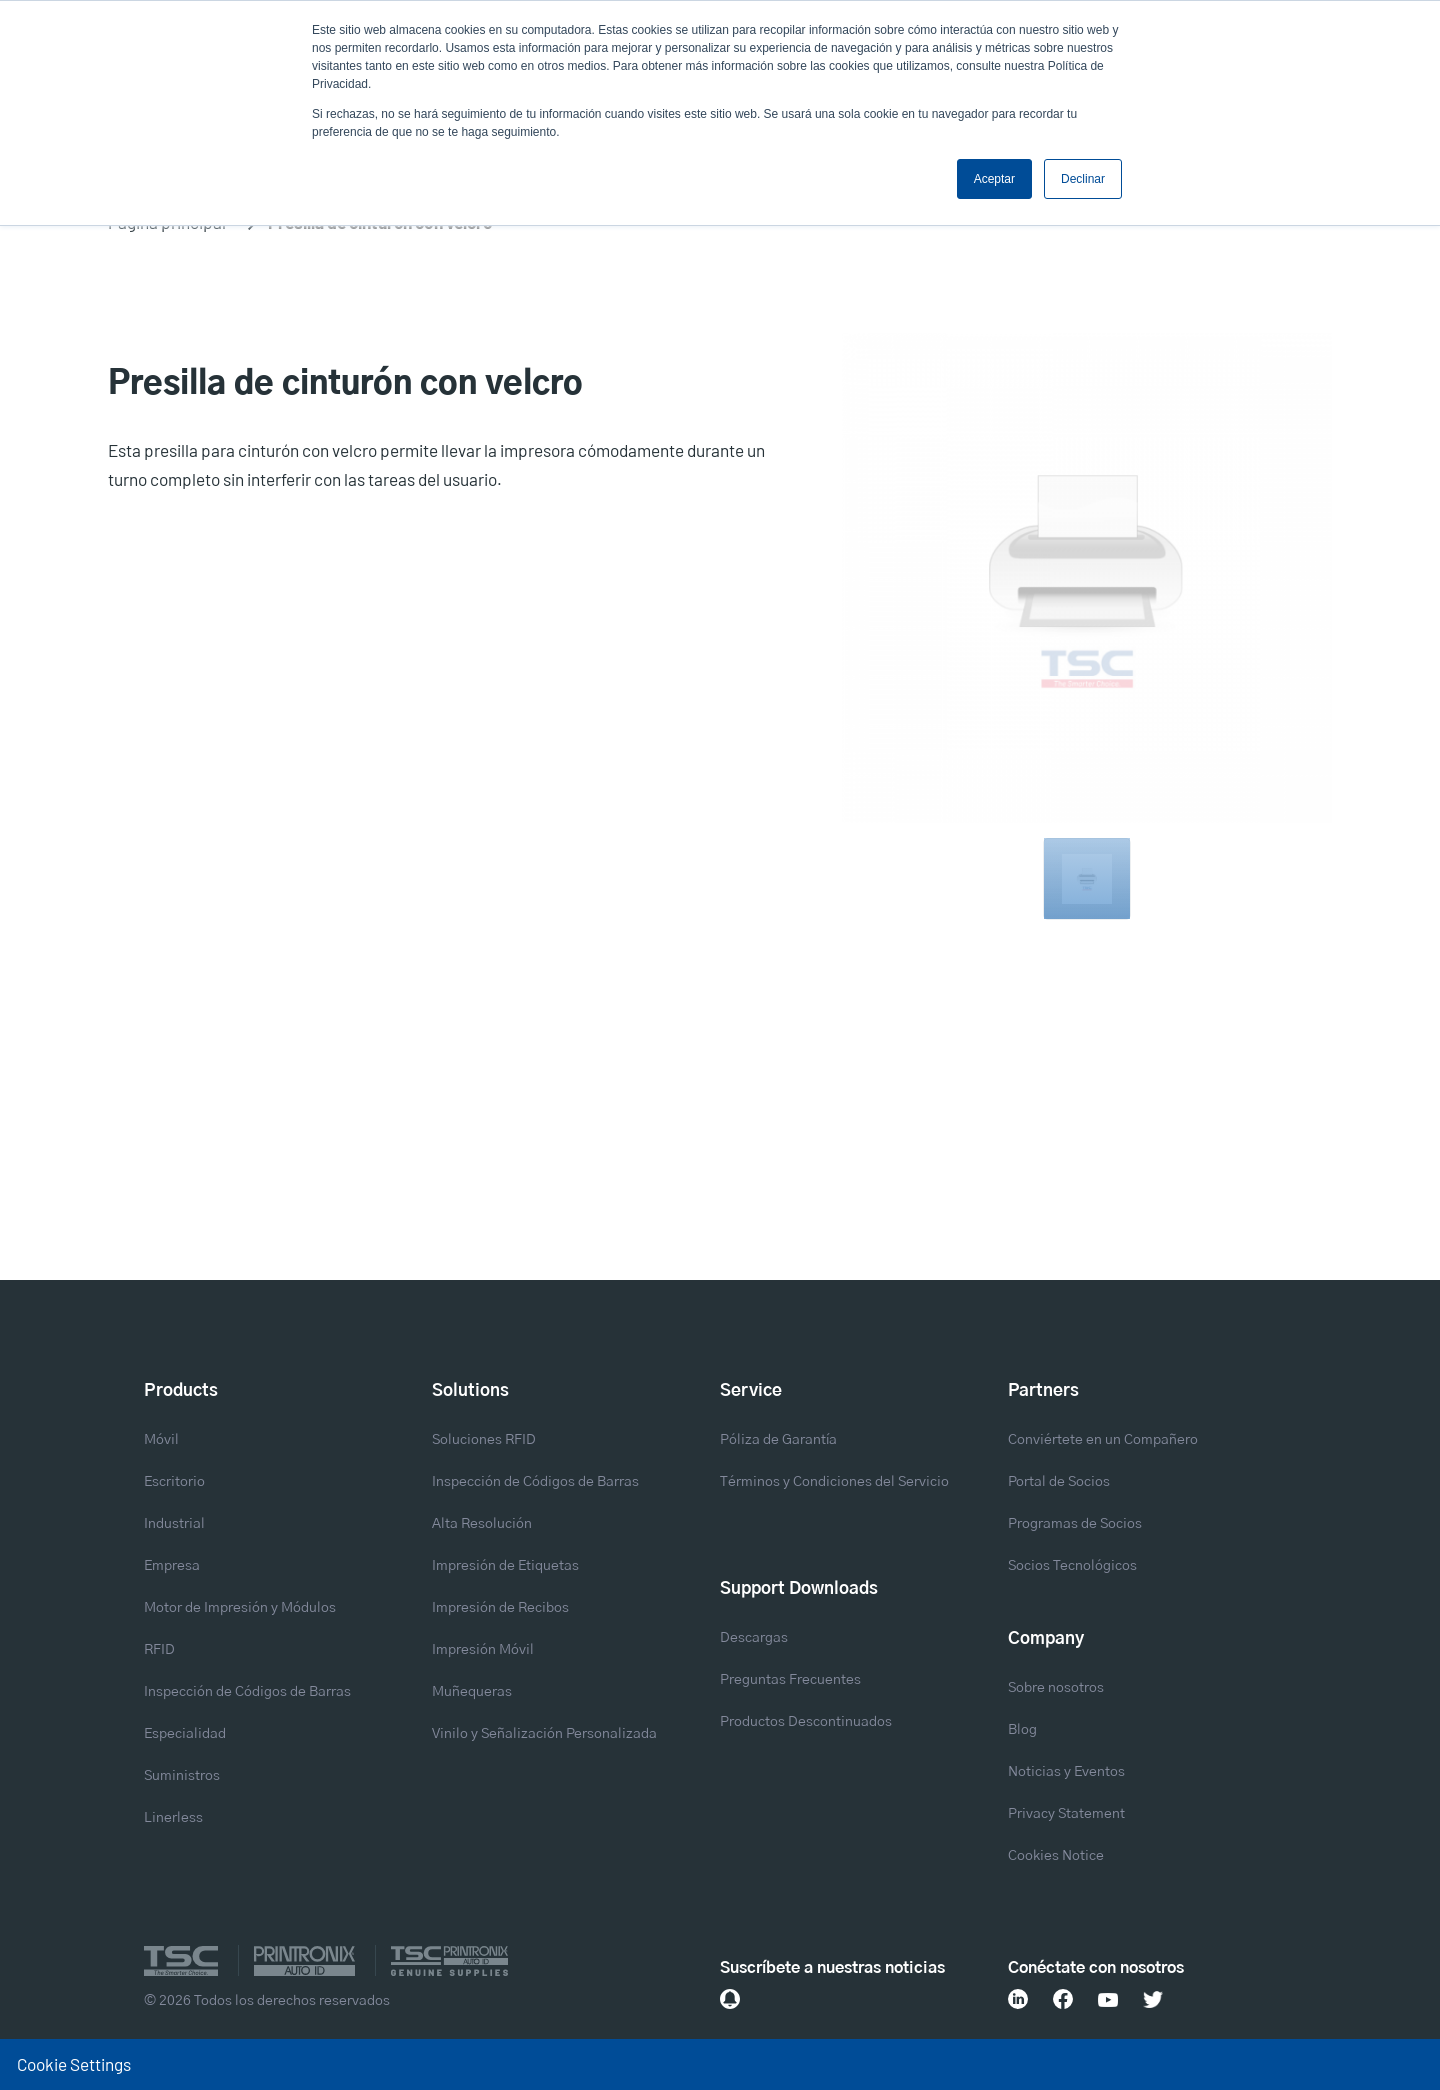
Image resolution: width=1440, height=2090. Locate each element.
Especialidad (185, 1734)
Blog (1022, 1730)
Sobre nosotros (1056, 1688)
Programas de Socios (1075, 1524)
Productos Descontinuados (806, 1722)
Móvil (161, 1440)
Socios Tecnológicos (1072, 1566)
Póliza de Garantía (778, 1440)
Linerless (173, 1818)
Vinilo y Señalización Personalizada (544, 1734)
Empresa (172, 1566)
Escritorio (174, 1482)
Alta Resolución (482, 1524)
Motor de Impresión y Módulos (240, 1608)
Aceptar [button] (994, 179)
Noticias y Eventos (1066, 1772)
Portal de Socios (1059, 1482)
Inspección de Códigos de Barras (247, 1692)
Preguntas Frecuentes (790, 1680)
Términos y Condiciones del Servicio (834, 1482)
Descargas (754, 1638)
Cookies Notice (1056, 1856)
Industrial (174, 1524)
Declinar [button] (1083, 179)
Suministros (182, 1776)
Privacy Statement (1066, 1814)
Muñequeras (472, 1692)
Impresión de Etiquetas (505, 1566)
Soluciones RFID (484, 1440)
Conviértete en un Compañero (1103, 1440)
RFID (159, 1650)
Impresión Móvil (483, 1650)
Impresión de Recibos (500, 1608)
